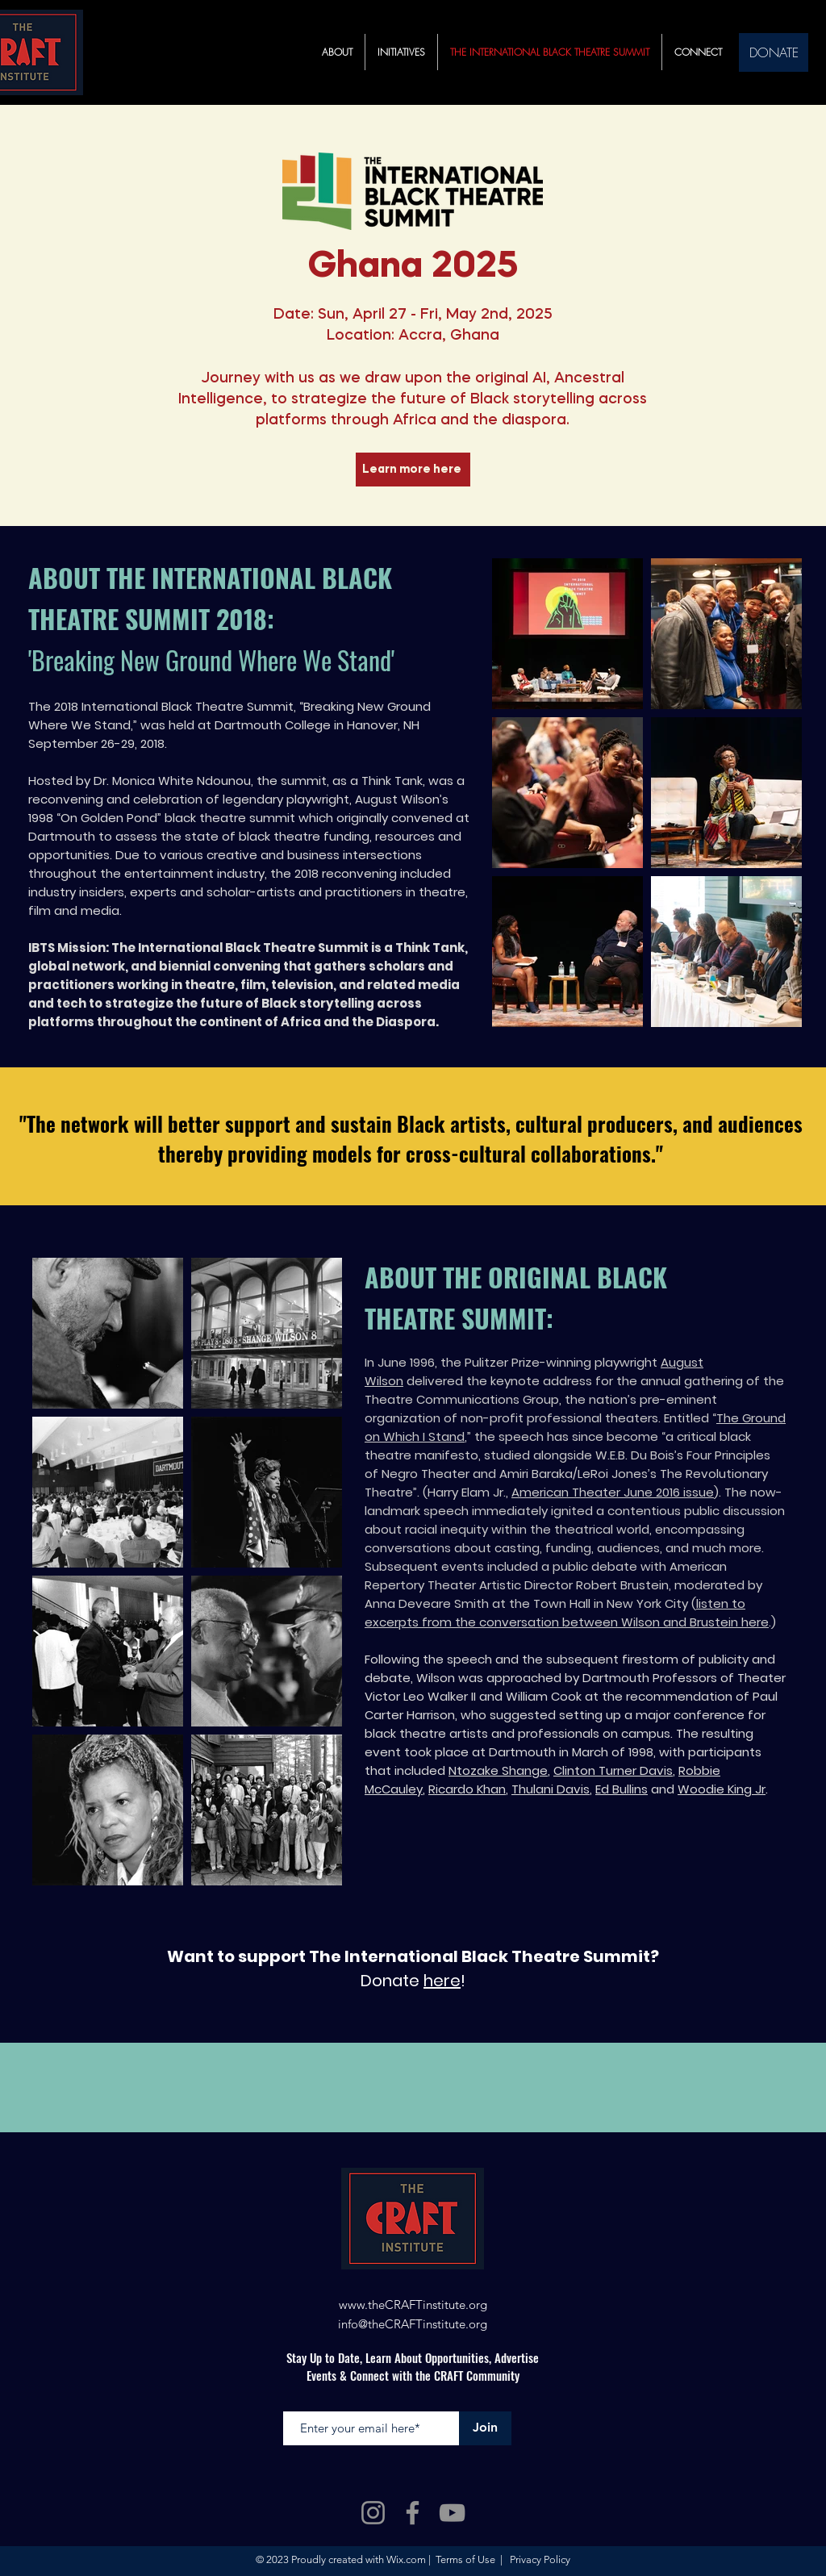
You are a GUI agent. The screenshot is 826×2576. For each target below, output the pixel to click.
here (442, 1980)
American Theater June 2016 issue (612, 1492)
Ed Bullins (621, 1789)
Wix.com (406, 2559)
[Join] (485, 2428)
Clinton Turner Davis (613, 1770)
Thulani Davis (550, 1789)
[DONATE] (773, 52)
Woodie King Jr (722, 1789)
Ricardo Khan (467, 1789)
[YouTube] (452, 2512)
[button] (401, 52)
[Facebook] (412, 2512)
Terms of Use (465, 2559)
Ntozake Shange (498, 1770)
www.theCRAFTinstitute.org (413, 2304)
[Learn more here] (413, 469)
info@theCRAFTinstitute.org (412, 2324)
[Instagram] (373, 2512)
